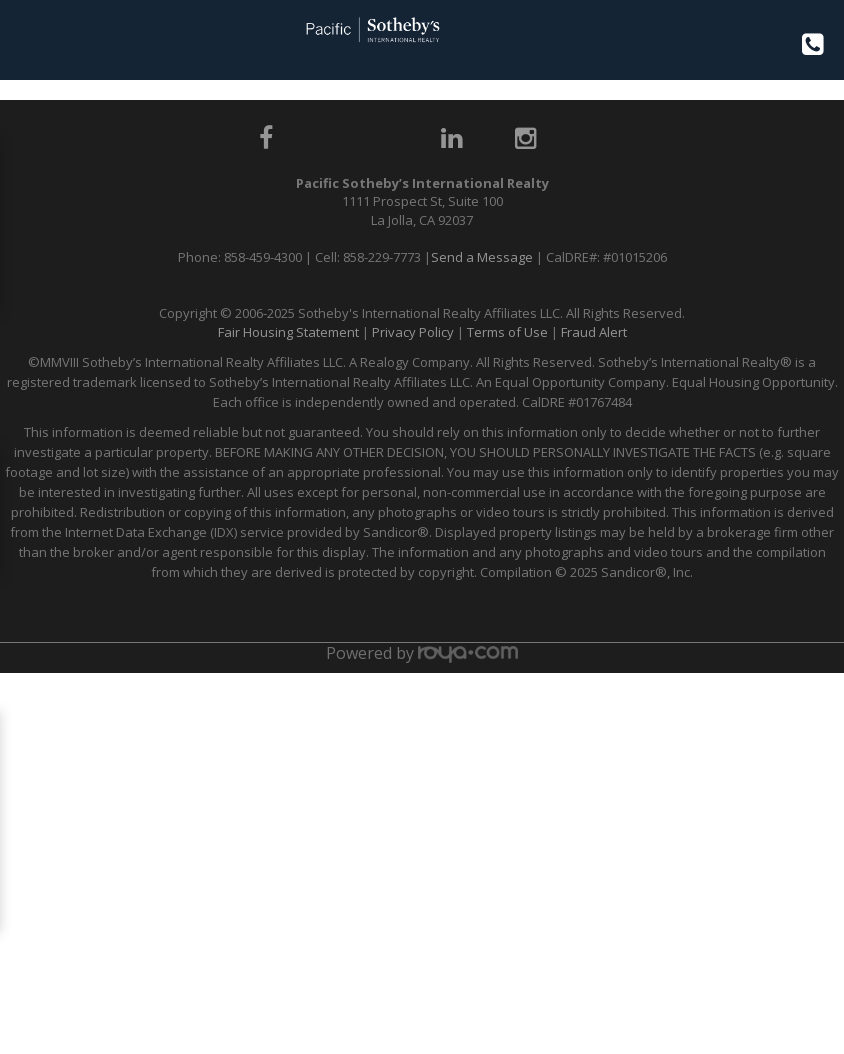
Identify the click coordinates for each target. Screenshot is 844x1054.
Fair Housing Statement (288, 332)
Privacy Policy (413, 332)
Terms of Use (507, 332)
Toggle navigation (23, 38)
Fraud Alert (594, 332)
